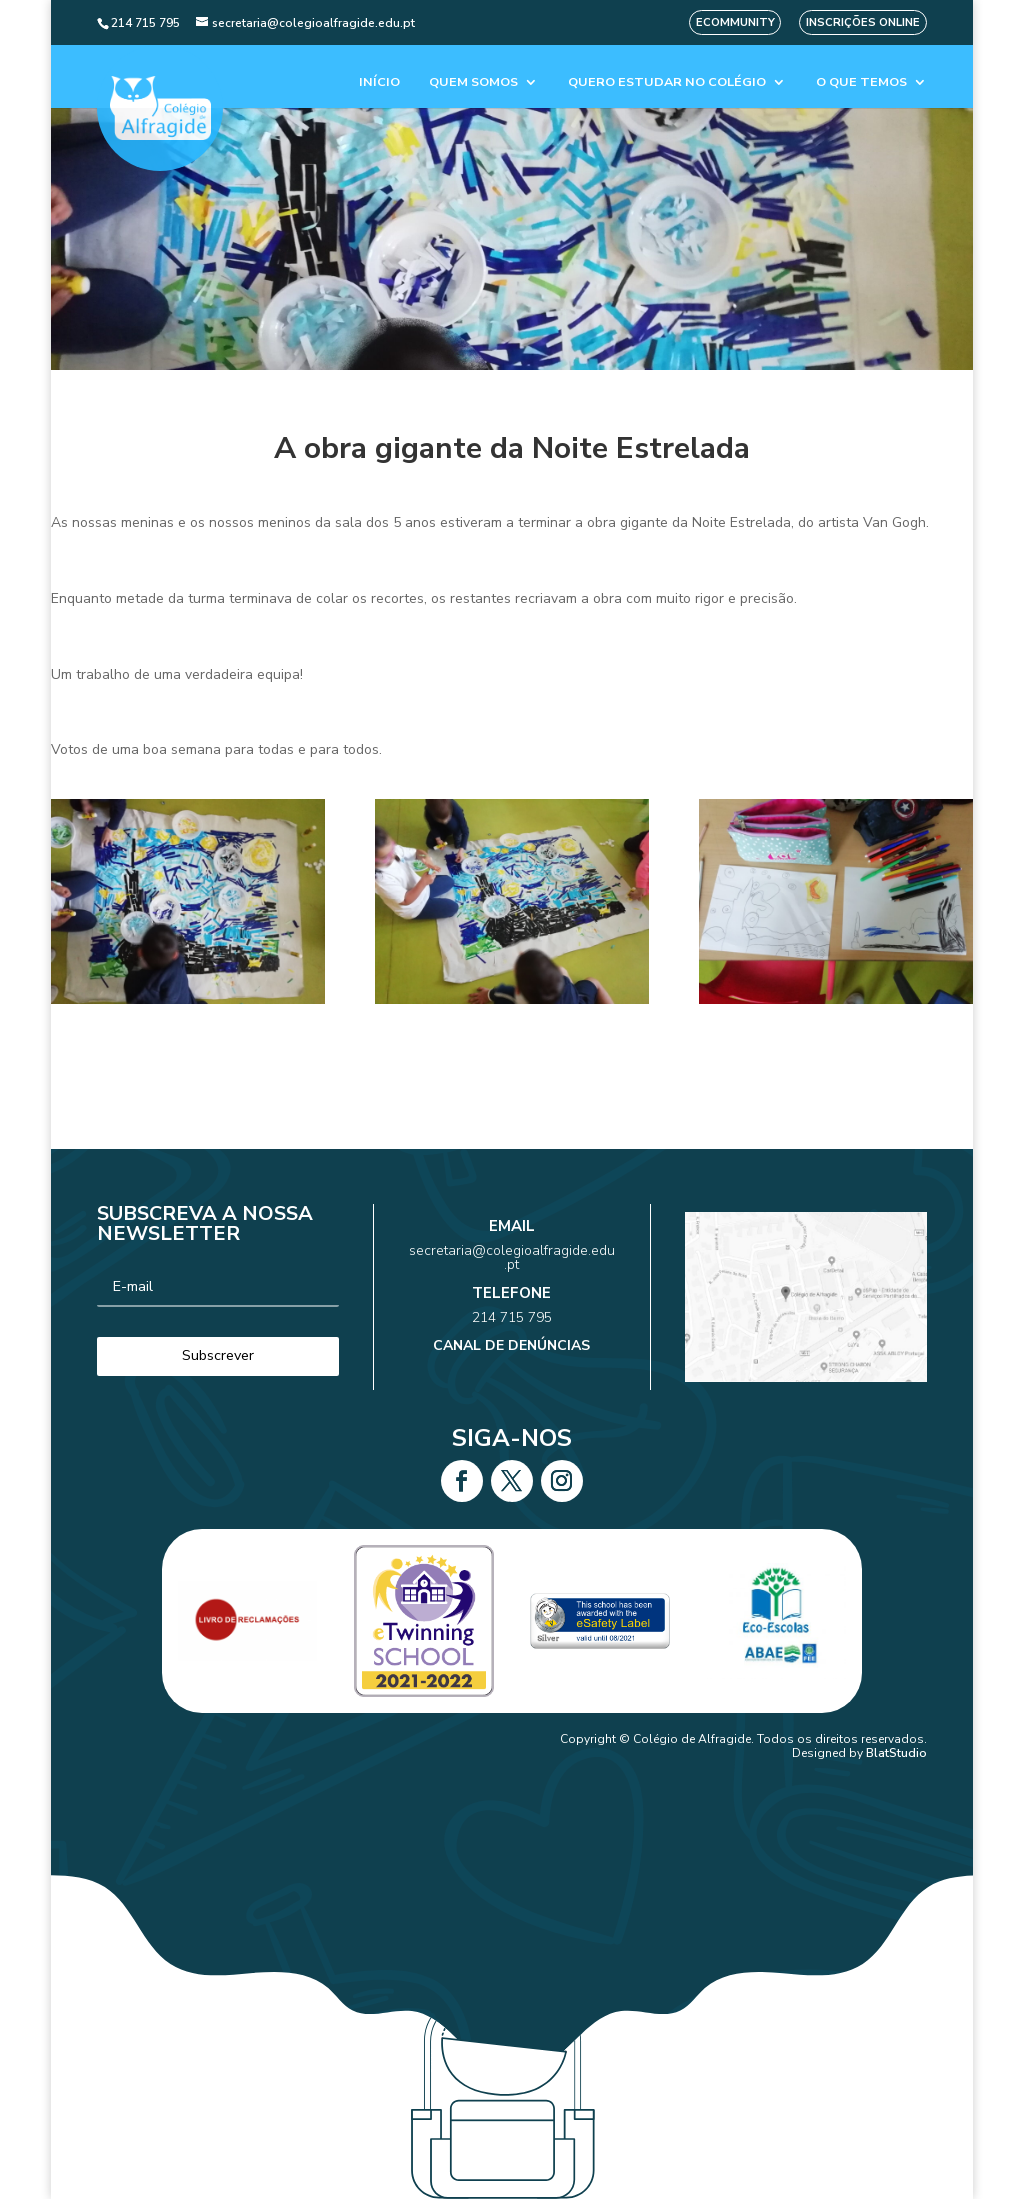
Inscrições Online (863, 22)
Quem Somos (473, 82)
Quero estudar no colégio (667, 82)
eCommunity (735, 22)
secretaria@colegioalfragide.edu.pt (512, 1274)
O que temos (861, 82)
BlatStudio (896, 1753)
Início (379, 82)
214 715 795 (512, 1309)
